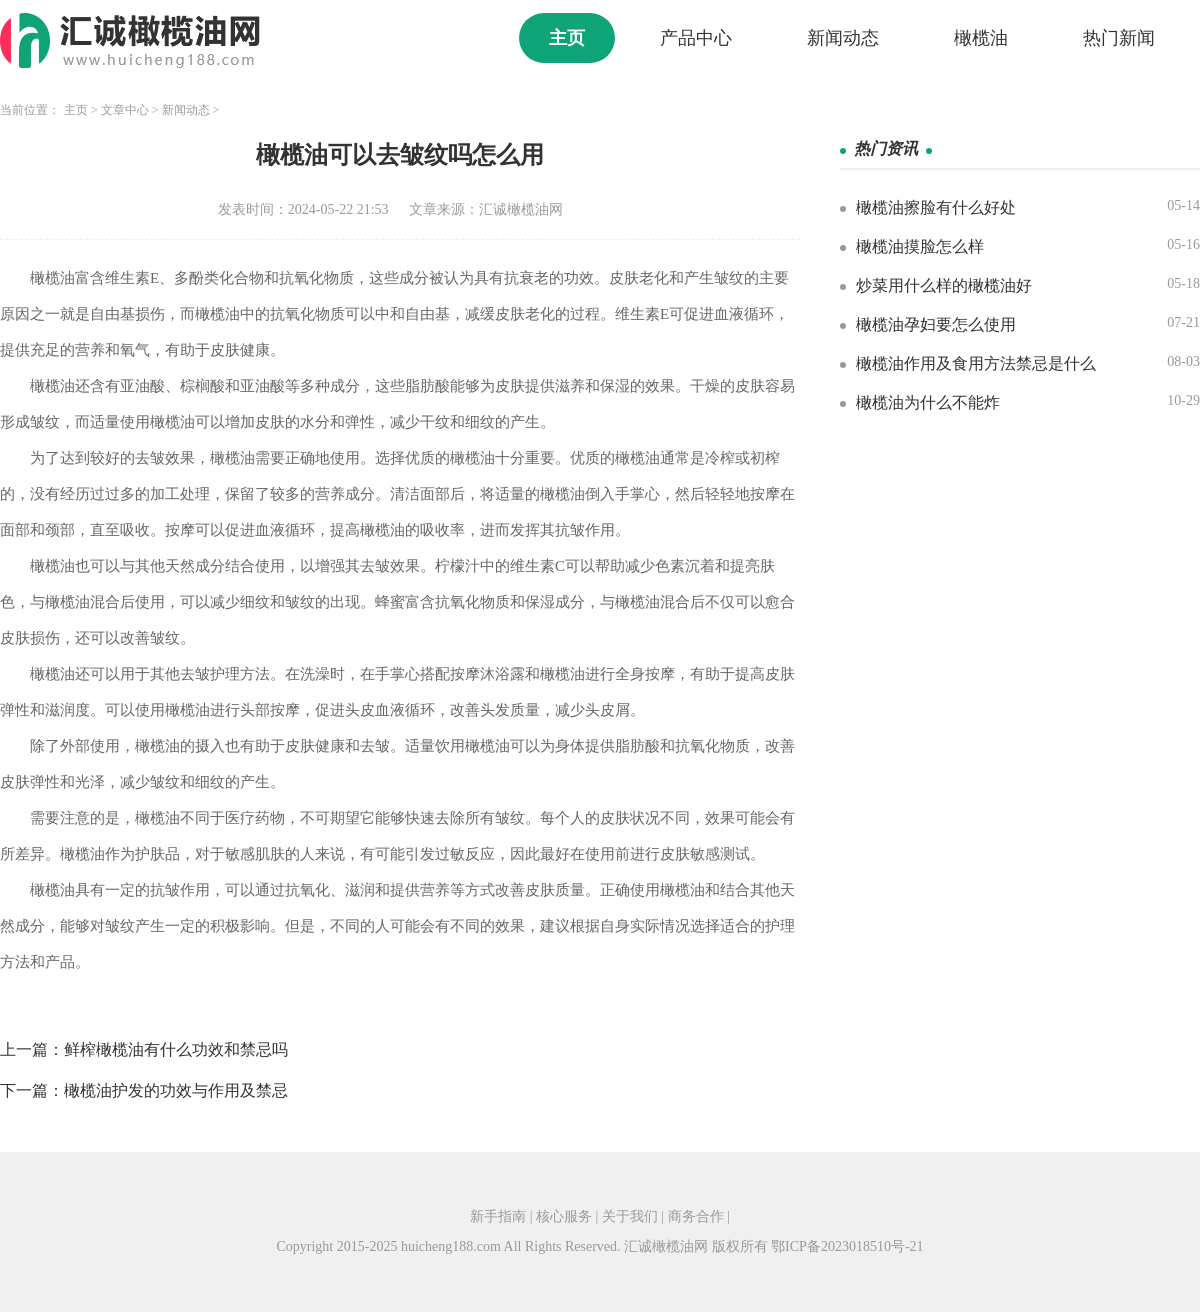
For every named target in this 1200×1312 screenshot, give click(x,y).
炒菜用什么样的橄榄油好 (944, 285)
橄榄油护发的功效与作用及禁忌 (176, 1090)
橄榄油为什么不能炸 (928, 402)
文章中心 (125, 110)
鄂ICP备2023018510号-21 (847, 1246)
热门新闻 (1119, 38)
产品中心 (696, 38)
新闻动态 (843, 38)
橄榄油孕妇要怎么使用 (936, 324)
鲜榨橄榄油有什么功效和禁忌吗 (176, 1049)
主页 (567, 38)
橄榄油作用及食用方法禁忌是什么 (976, 363)
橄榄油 (981, 38)
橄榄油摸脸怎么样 (920, 246)
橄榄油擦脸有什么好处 (936, 207)
